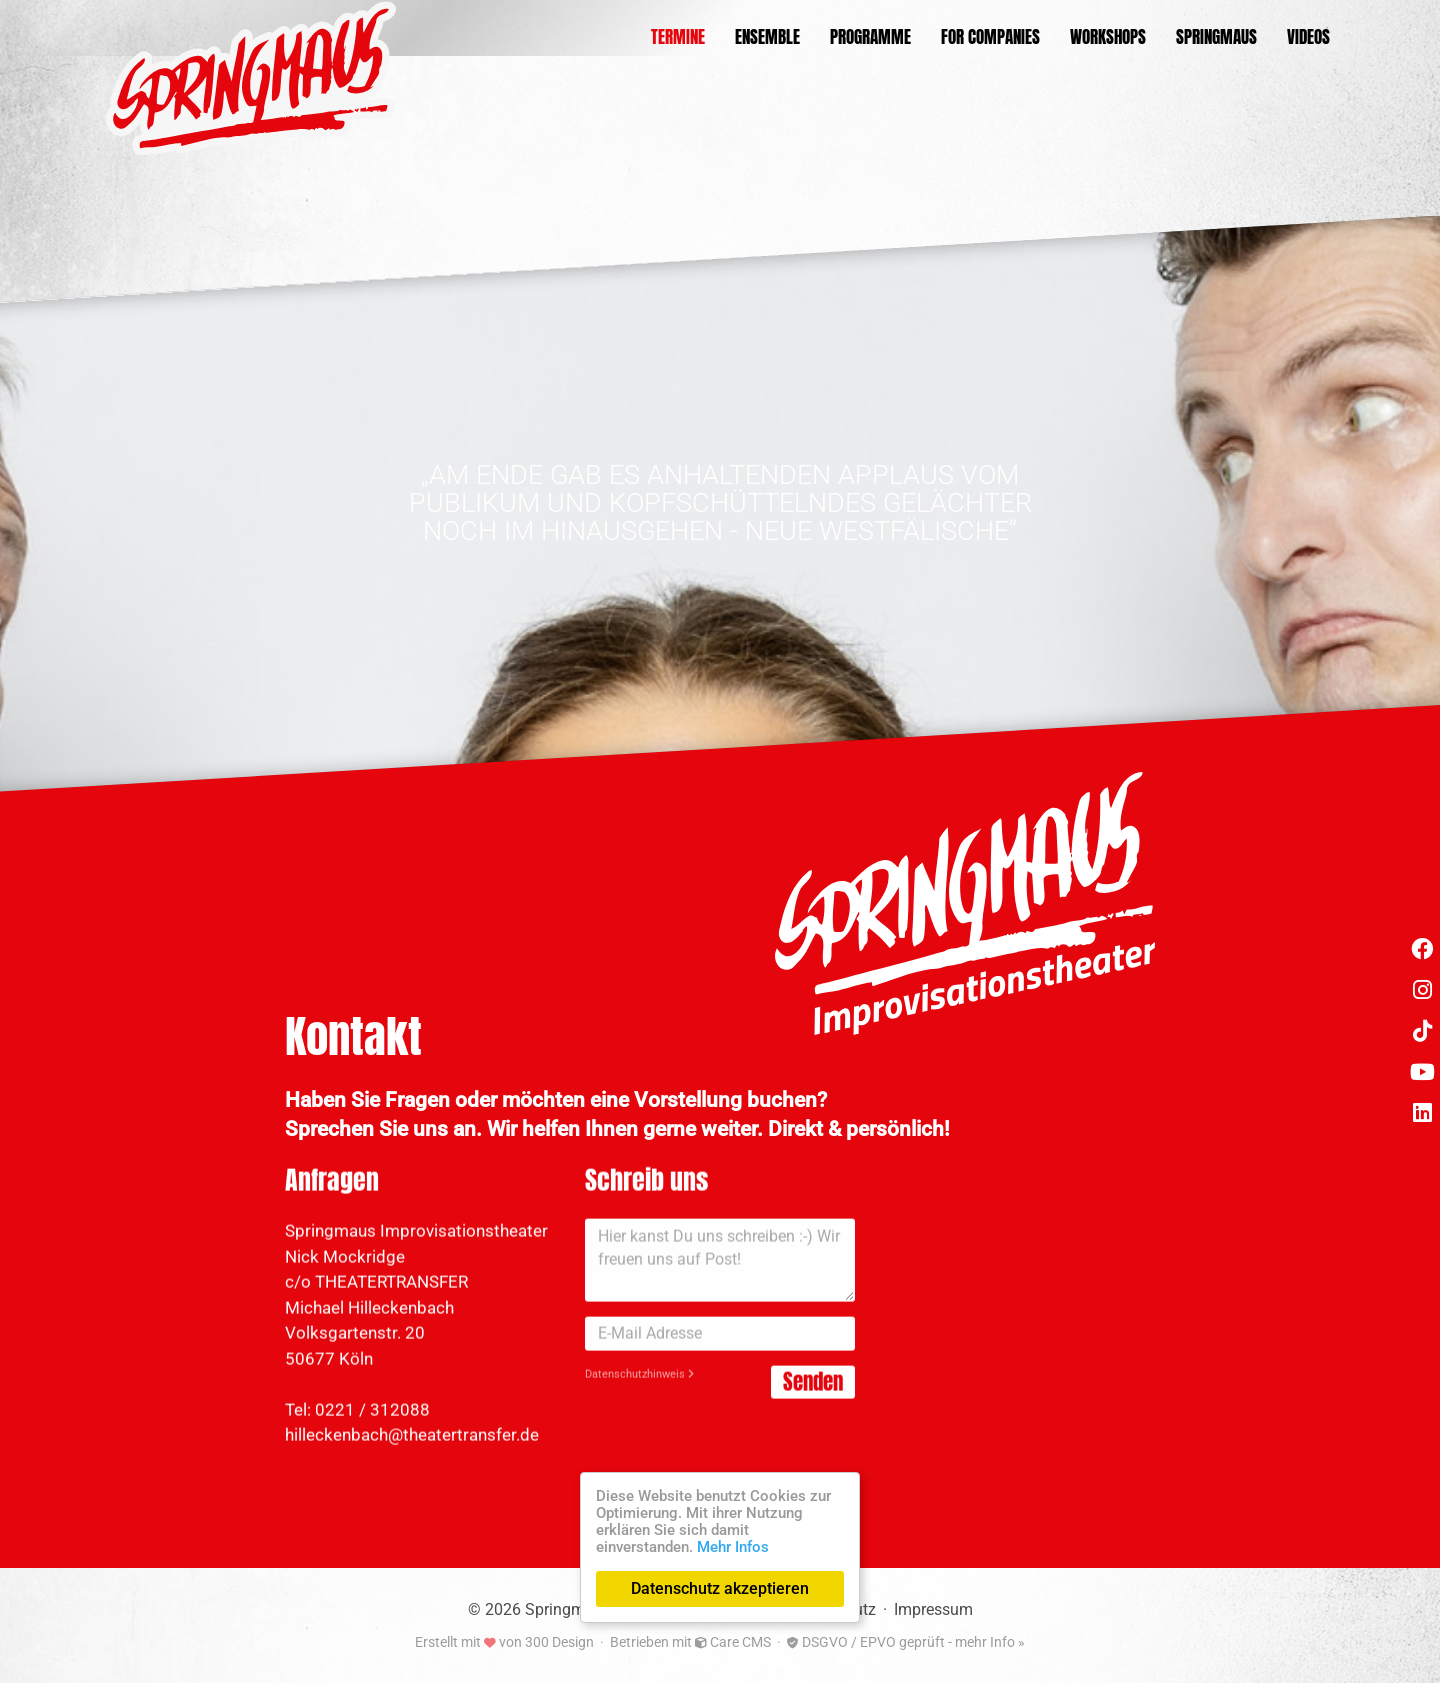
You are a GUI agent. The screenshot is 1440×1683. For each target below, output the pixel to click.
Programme (870, 37)
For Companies (990, 37)
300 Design (559, 1642)
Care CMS (733, 1642)
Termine (678, 37)
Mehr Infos (733, 1547)
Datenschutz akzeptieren (720, 1588)
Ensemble (767, 37)
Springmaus (1216, 37)
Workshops (1108, 37)
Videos (1308, 37)
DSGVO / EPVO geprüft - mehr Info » (906, 1642)
